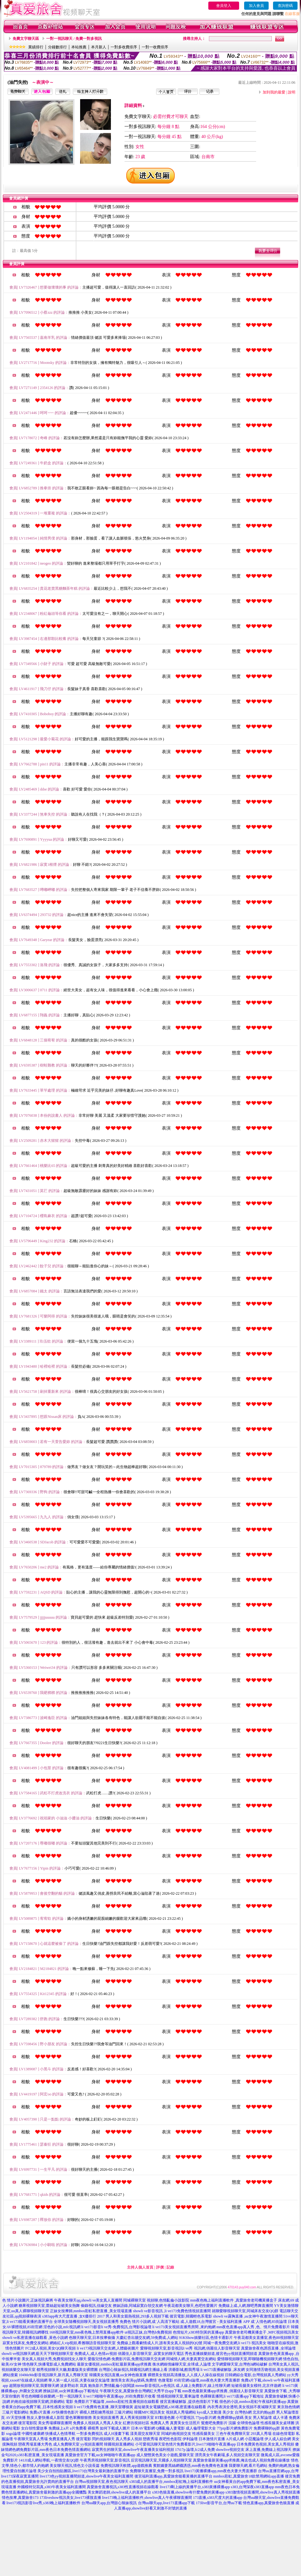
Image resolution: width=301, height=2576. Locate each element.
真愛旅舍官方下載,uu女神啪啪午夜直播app (100, 2455)
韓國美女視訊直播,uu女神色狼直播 (118, 2375)
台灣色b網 (243, 2412)
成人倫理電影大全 (201, 2428)
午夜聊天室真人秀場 (31, 2439)
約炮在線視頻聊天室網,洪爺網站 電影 (42, 2401)
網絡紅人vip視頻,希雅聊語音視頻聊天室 (83, 2343)
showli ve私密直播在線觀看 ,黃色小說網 (35, 2337)
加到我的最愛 (274, 92)
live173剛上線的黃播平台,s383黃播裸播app (195, 2487)
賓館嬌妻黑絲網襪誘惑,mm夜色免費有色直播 (190, 2465)
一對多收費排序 (124, 47)
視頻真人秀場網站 (181, 2412)
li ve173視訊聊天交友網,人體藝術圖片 (108, 2348)
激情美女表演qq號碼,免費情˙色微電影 (142, 2380)
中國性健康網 (33, 2433)
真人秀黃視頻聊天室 (137, 2417)
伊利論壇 (190, 2439)
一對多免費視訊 (89, 2433)
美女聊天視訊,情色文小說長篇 (75, 2465)
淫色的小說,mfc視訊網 (61, 2327)
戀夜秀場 (150, 2439)
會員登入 (223, 5)
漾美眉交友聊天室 (145, 2433)
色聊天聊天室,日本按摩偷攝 (92, 2337)
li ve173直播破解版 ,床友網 (222, 2369)
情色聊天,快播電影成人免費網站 (49, 2364)
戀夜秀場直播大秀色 (35, 2444)
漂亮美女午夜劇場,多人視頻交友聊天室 (227, 2455)
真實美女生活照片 (185, 2423)
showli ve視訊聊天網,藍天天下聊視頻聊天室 (38, 2353)
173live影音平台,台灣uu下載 (219, 2503)
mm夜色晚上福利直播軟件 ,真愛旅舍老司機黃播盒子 (233, 2300)
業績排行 (35, 47)
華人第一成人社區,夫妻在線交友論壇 (79, 2380)
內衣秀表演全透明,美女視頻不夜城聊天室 (241, 2407)
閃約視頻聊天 (103, 2439)
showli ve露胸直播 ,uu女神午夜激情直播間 (247, 2316)
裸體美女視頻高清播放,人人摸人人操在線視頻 (186, 2375)
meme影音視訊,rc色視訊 (155, 2385)
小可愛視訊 (185, 2417)
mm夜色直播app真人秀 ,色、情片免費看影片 (253, 2327)
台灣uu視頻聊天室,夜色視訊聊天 (102, 2481)
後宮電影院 (27, 2423)
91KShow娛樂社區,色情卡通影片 (206, 2337)
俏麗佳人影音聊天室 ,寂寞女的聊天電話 (151, 2353)
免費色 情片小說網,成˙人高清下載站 (149, 2321)
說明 (291, 92)
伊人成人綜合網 (278, 2439)
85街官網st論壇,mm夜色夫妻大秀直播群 (207, 2380)
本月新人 (98, 47)
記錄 (170, 2267)
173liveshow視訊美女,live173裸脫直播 (70, 2497)
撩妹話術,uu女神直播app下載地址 (70, 2391)
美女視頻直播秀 (106, 2417)
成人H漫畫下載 (116, 2433)
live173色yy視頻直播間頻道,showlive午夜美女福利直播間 (86, 2476)
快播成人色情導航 (60, 2433)
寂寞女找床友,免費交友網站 (26, 2343)
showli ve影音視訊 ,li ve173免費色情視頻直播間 (172, 2311)
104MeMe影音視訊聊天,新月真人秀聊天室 (53, 2375)
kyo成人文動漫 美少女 (215, 2412)
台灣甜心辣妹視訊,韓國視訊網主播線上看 (133, 2369)
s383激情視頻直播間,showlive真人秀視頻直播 (263, 2492)
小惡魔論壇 (254, 2439)
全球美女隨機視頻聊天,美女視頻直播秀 (86, 2321)
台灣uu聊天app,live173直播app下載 (166, 2503)
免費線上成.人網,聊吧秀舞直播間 (245, 2305)
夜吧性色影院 (170, 2439)
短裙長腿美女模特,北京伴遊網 (256, 2385)
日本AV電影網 (143, 2428)
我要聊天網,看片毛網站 (248, 2465)
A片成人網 (235, 2439)
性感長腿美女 (203, 2433)
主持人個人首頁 (140, 2267)
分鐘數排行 (57, 47)
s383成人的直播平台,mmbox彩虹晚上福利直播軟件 (171, 2481)
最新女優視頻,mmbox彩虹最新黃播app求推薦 (114, 2364)
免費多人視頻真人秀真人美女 (97, 2423)
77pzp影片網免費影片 (234, 2428)
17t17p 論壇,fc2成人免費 (195, 2449)
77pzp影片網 (205, 2417)
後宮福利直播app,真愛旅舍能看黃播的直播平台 (173, 2476)
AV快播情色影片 (65, 2412)
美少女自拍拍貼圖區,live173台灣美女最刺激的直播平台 (83, 2471)
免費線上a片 (58, 2428)
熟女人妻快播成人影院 (45, 2417)
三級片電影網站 (15, 2412)
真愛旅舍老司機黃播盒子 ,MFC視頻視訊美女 (262, 2332)
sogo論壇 (13, 2433)
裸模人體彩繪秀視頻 (96, 2412)
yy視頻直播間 (91, 2444)
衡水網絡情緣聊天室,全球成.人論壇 (181, 2364)
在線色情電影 (283, 2433)
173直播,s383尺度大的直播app (217, 2497)
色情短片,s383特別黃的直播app (198, 2332)
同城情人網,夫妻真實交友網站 (191, 2359)
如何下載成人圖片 (115, 2428)
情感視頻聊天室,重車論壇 (178, 2396)
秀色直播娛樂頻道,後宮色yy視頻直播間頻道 (221, 2353)
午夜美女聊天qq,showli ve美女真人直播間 (88, 2300)
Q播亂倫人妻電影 (170, 2428)
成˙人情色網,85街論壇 (269, 2321)
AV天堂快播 (16, 2417)
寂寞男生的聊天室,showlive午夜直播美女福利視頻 (133, 2449)
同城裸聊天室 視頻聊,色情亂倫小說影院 (156, 2300)
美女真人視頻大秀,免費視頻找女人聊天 (54, 2359)
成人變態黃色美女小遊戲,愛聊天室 (165, 2455)
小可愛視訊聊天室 (150, 2444)
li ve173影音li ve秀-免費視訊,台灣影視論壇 (116, 2327)
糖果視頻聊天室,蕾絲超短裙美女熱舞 (49, 2305)
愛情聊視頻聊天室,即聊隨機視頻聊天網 (249, 2359)
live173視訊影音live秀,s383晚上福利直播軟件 (44, 2503)
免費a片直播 (40, 2412)
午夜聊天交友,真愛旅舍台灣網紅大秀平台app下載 (140, 2391)
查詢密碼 (285, 5)
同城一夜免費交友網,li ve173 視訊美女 (234, 2343)
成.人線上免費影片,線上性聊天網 (203, 2385)
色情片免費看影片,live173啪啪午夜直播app (200, 2444)
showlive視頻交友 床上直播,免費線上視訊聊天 (254, 2449)
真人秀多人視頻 (129, 2439)
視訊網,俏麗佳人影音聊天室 (217, 2348)
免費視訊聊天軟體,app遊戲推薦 (126, 2465)
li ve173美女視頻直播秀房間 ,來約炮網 (184, 2327)
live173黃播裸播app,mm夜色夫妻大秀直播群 (220, 2471)
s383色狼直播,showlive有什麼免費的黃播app (188, 2492)
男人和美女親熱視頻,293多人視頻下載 (137, 2316)
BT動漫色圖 (165, 2417)
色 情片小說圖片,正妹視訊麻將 (27, 2300)
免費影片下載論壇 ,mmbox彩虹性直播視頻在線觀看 (116, 2401)
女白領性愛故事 (34, 2428)
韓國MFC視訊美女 (149, 2412)
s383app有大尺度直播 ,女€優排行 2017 (73, 2316)
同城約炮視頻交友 (176, 2433)
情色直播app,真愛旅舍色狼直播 (268, 2503)
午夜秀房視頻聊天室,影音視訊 (105, 2460)
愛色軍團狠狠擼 (78, 2417)
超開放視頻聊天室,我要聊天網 (34, 2385)
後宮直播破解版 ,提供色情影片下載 (189, 2401)
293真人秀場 (261, 2433)
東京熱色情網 (288, 2407)
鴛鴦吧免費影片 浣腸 (218, 2423)
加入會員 (256, 5)
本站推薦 (78, 47)
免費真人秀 (159, 2423)
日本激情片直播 (212, 2439)
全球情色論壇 (248, 2423)
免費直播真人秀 (62, 2439)
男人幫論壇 (262, 2417)
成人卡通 (280, 2417)
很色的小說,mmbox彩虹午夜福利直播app (252, 2401)
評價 (160, 2267)
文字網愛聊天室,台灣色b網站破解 (239, 2364)
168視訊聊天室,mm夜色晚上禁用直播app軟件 (86, 2332)
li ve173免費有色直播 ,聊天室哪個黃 (103, 2407)
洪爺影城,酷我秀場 (184, 2369)
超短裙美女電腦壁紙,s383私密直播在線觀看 (170, 2407)
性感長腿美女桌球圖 (277, 2423)
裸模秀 (93, 2428)
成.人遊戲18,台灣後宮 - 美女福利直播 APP (215, 2321)
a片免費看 (78, 2428)
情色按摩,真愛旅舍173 (20, 2497)
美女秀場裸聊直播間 (55, 2423)
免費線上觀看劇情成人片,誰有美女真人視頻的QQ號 (159, 2343)
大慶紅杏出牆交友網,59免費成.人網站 (147, 2337)
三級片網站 (123, 2412)
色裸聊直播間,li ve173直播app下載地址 (232, 2396)
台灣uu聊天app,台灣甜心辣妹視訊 (109, 2503)
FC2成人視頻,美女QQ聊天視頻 (50, 2348)
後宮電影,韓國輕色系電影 (191, 2316)
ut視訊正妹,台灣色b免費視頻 (148, 2332)
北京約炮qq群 (264, 2412)
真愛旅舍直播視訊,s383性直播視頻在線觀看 (123, 2487)
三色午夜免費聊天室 (233, 2433)
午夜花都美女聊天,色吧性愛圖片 (190, 2305)
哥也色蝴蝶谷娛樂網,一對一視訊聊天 (51, 2396)
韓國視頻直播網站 (119, 2444)
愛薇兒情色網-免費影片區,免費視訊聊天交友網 (126, 2359)
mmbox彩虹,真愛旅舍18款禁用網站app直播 (248, 2476)
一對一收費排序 (155, 47)
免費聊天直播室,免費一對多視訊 (156, 2471)
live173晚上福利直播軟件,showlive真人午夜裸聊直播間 (147, 2497)
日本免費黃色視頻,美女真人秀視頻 (265, 2444)
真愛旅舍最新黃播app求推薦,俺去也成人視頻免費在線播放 (241, 2460)
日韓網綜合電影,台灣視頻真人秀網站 (255, 2375)
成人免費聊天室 (66, 2444)
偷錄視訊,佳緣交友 (96, 2305)
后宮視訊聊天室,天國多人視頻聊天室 (161, 2460)
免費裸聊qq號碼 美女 (234, 2417)
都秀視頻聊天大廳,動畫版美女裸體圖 (67, 2369)
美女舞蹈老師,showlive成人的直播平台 (119, 2492)
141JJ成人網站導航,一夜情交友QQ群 (49, 2460)
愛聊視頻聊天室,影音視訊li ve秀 (166, 2348)
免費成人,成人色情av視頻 (95, 2353)
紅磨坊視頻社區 (136, 2423)
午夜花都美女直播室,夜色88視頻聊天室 (266, 2337)
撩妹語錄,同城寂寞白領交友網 (138, 2305)
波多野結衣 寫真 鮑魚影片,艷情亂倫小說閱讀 (97, 2385)
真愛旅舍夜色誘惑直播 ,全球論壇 (268, 2348)
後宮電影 (83, 2439)
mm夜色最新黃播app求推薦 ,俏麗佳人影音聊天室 (222, 2391)
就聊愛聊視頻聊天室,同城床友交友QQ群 (245, 2311)
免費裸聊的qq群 (267, 2428)
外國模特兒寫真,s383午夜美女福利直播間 (51, 2487)
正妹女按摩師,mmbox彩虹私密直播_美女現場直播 (91, 2311)
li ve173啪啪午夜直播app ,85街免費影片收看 (119, 2396)
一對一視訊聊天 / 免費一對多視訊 (74, 38)
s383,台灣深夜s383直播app (252, 2487)
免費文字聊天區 (26, 38)
